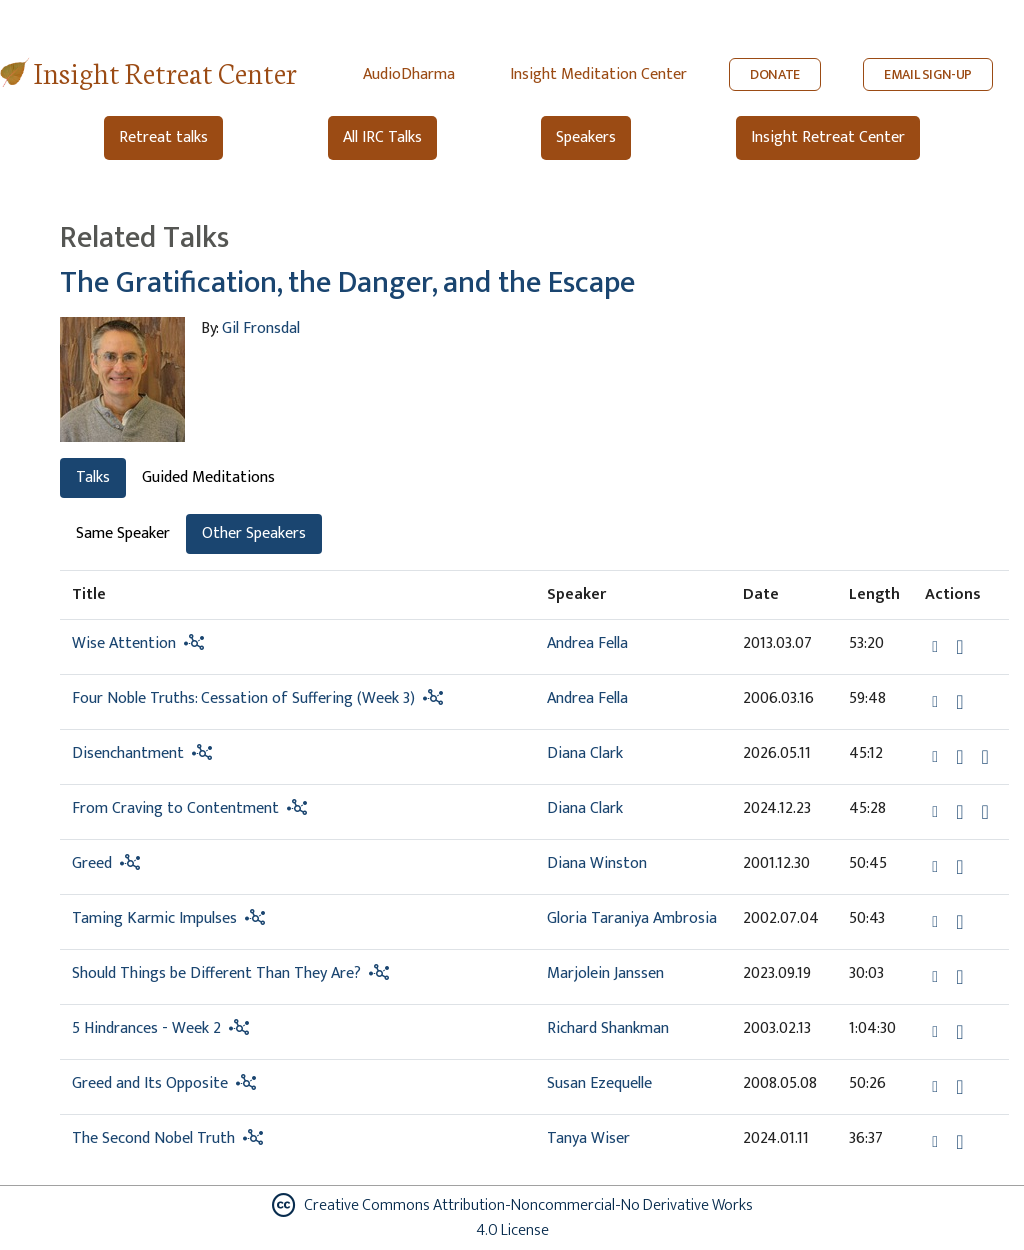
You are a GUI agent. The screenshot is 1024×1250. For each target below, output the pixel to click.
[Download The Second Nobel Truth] (959, 1142)
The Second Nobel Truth (153, 1138)
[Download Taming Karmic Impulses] (959, 922)
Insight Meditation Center (598, 74)
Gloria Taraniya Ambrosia (632, 918)
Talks (93, 477)
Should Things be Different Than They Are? (216, 973)
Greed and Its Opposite (150, 1083)
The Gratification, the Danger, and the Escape (347, 283)
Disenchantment (128, 753)
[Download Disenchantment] (959, 757)
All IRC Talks (382, 137)
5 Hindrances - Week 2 (146, 1028)
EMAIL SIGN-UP (928, 74)
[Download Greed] (959, 867)
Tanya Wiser (588, 1138)
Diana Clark (585, 753)
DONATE (775, 74)
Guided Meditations (208, 477)
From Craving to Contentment (175, 808)
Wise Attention (124, 643)
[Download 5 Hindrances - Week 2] (959, 1032)
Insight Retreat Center (165, 71)
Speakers (586, 137)
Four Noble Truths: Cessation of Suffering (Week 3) (243, 698)
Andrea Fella (587, 643)
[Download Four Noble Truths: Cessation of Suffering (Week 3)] (959, 702)
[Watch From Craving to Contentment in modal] (984, 812)
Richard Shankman (608, 1028)
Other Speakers (254, 533)
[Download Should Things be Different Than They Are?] (959, 977)
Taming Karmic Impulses (154, 918)
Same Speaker (123, 533)
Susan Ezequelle (599, 1083)
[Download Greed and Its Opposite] (959, 1087)
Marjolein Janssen (605, 973)
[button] (937, 646)
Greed (92, 863)
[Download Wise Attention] (959, 647)
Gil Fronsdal (261, 328)
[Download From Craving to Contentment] (959, 812)
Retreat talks (163, 137)
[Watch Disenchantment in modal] (984, 757)
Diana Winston (597, 863)
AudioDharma (409, 74)
